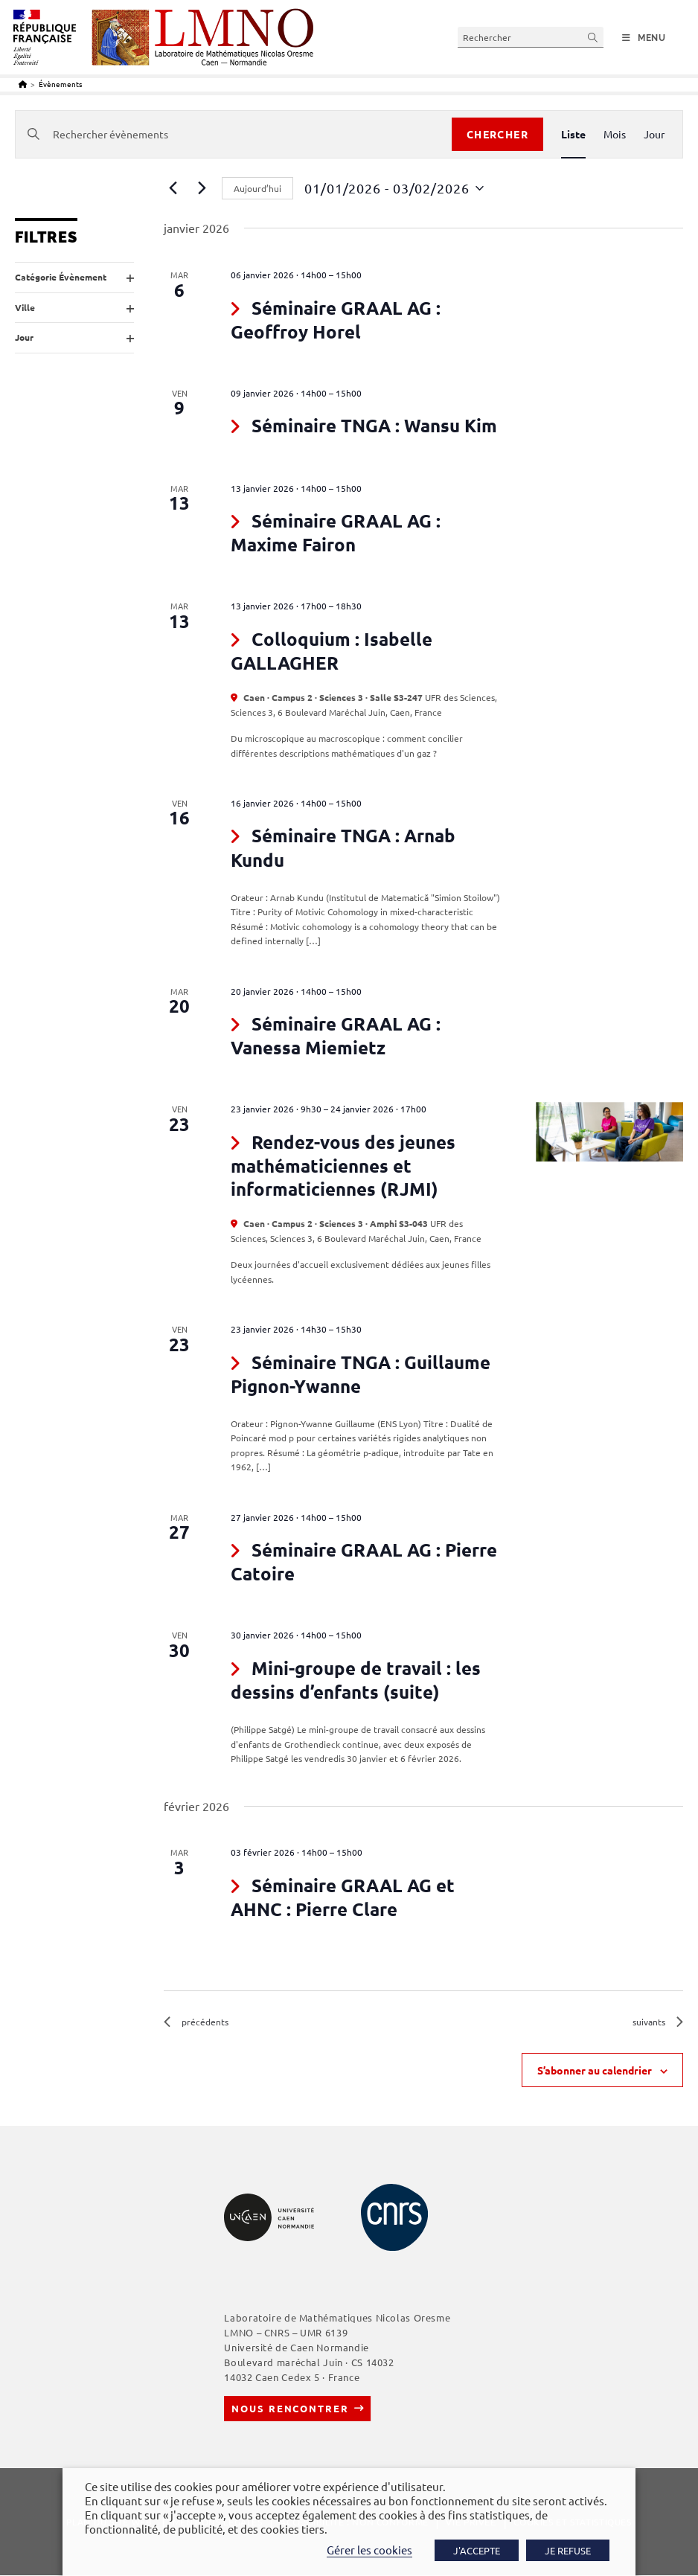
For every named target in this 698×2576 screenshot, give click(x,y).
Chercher (497, 134)
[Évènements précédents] (173, 188)
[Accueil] (23, 83)
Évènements (60, 83)
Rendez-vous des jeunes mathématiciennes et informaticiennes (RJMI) (343, 1165)
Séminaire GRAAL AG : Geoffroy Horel (336, 319)
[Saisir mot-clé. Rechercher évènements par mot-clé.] (234, 134)
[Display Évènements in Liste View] (573, 134)
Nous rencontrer (289, 2409)
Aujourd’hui (257, 188)
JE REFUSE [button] (568, 2550)
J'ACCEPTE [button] (476, 2550)
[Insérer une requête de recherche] (530, 37)
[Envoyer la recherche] (593, 37)
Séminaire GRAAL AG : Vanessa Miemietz (336, 1035)
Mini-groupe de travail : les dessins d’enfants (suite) (356, 1679)
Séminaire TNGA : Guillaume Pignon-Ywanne (360, 1374)
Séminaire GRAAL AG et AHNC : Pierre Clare (343, 1897)
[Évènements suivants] (202, 188)
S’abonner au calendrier (594, 2070)
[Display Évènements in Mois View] (614, 134)
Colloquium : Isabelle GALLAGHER (331, 650)
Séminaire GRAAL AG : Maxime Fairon (336, 532)
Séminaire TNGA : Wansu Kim (374, 425)
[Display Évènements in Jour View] (654, 134)
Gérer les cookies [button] (369, 2550)
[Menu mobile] (644, 38)
